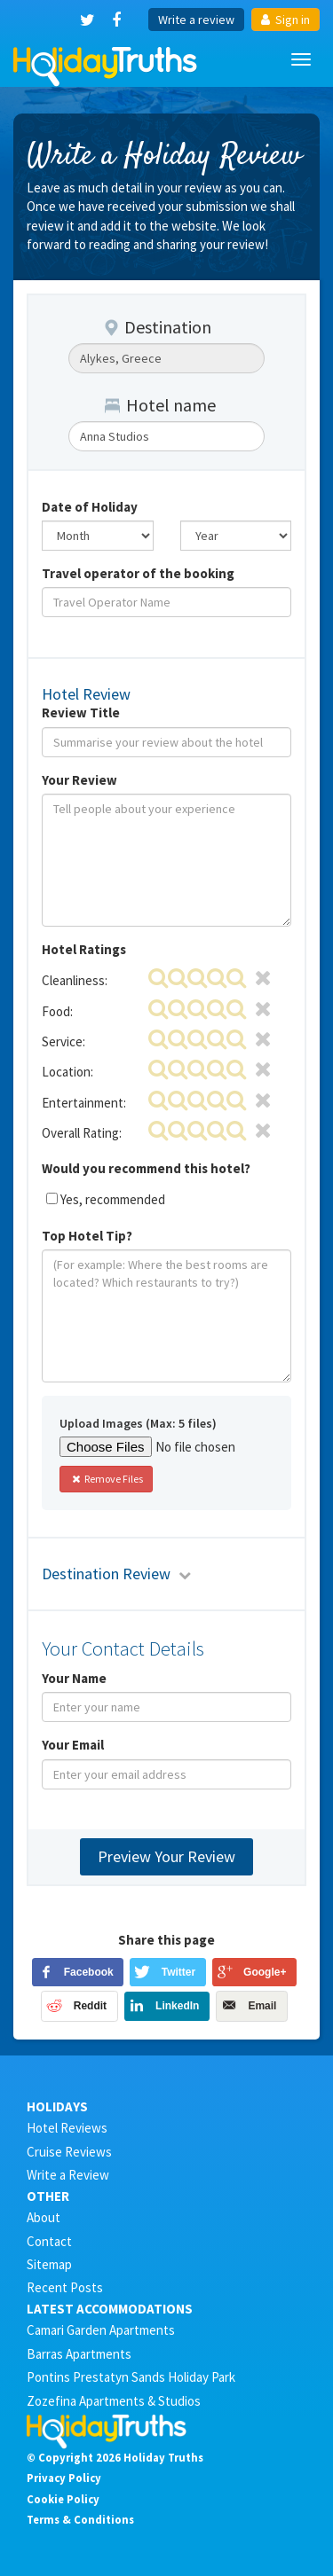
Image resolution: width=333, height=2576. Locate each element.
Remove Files (106, 1478)
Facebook (89, 1972)
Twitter (178, 1972)
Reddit (90, 2006)
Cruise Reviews (69, 2151)
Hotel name (160, 405)
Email (262, 2006)
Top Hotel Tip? (87, 1235)
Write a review (196, 19)
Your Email (73, 1744)
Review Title (81, 712)
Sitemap (49, 2264)
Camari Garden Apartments (101, 2330)
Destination (158, 327)
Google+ (264, 1972)
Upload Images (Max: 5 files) (138, 1423)
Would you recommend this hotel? (146, 1168)
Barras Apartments (79, 2353)
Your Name (74, 1678)
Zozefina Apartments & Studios (114, 2400)
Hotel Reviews (67, 2127)
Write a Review (68, 2174)
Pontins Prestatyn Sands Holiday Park (131, 2377)
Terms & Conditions (80, 2519)
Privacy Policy (64, 2477)
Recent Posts (65, 2287)
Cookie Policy (63, 2499)
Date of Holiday (90, 506)
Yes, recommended (112, 1199)
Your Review (79, 779)
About (43, 2217)
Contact (49, 2241)
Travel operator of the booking (138, 573)
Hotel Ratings (84, 949)
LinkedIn (177, 2006)
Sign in (285, 19)
